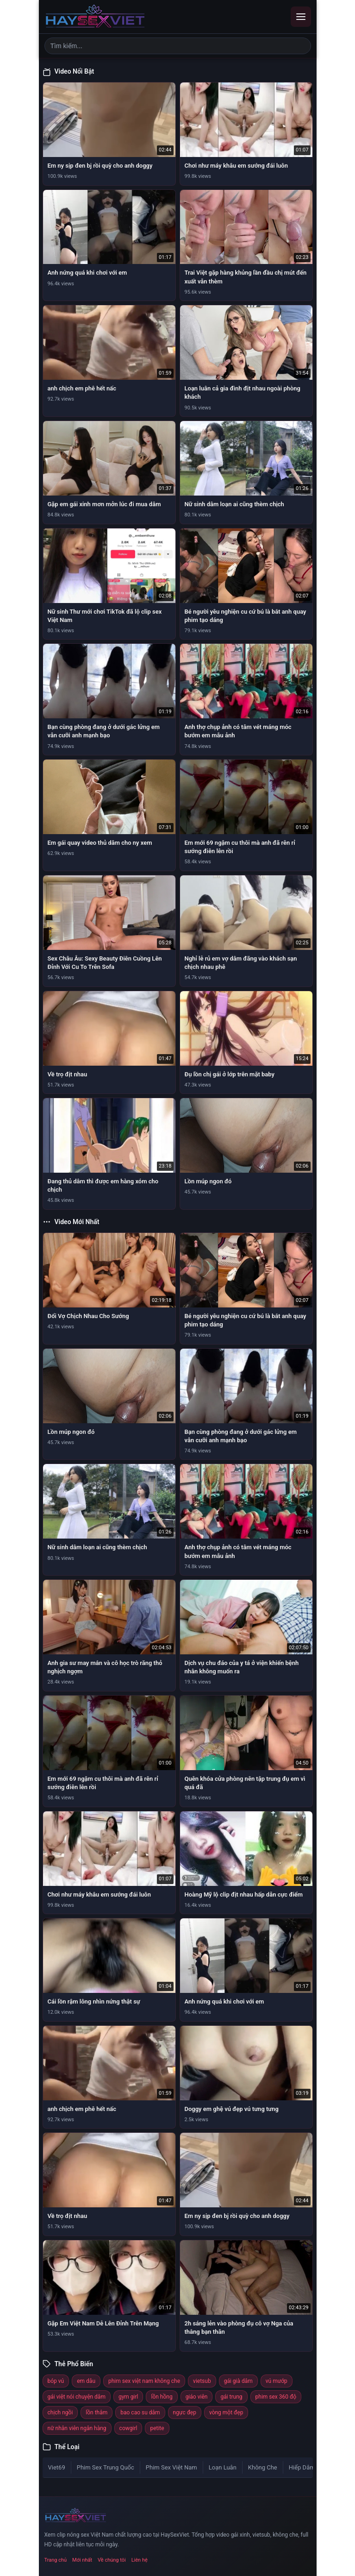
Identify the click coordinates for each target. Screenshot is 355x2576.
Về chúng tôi (112, 2560)
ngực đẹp (184, 2412)
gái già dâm (238, 2381)
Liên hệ (139, 2560)
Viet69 (56, 2467)
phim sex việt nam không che (144, 2381)
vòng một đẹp (226, 2412)
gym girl (128, 2397)
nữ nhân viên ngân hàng (77, 2428)
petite (157, 2428)
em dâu (86, 2381)
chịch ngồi (60, 2412)
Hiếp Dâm (302, 2467)
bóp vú (56, 2381)
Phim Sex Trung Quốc (105, 2467)
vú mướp (276, 2381)
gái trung (231, 2397)
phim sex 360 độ (275, 2397)
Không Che (262, 2467)
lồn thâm (96, 2412)
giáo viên (197, 2397)
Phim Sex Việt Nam (171, 2467)
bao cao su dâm (140, 2412)
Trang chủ (55, 2560)
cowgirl (128, 2428)
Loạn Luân (223, 2467)
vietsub (202, 2381)
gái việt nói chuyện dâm (77, 2397)
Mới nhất (82, 2560)
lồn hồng (161, 2397)
